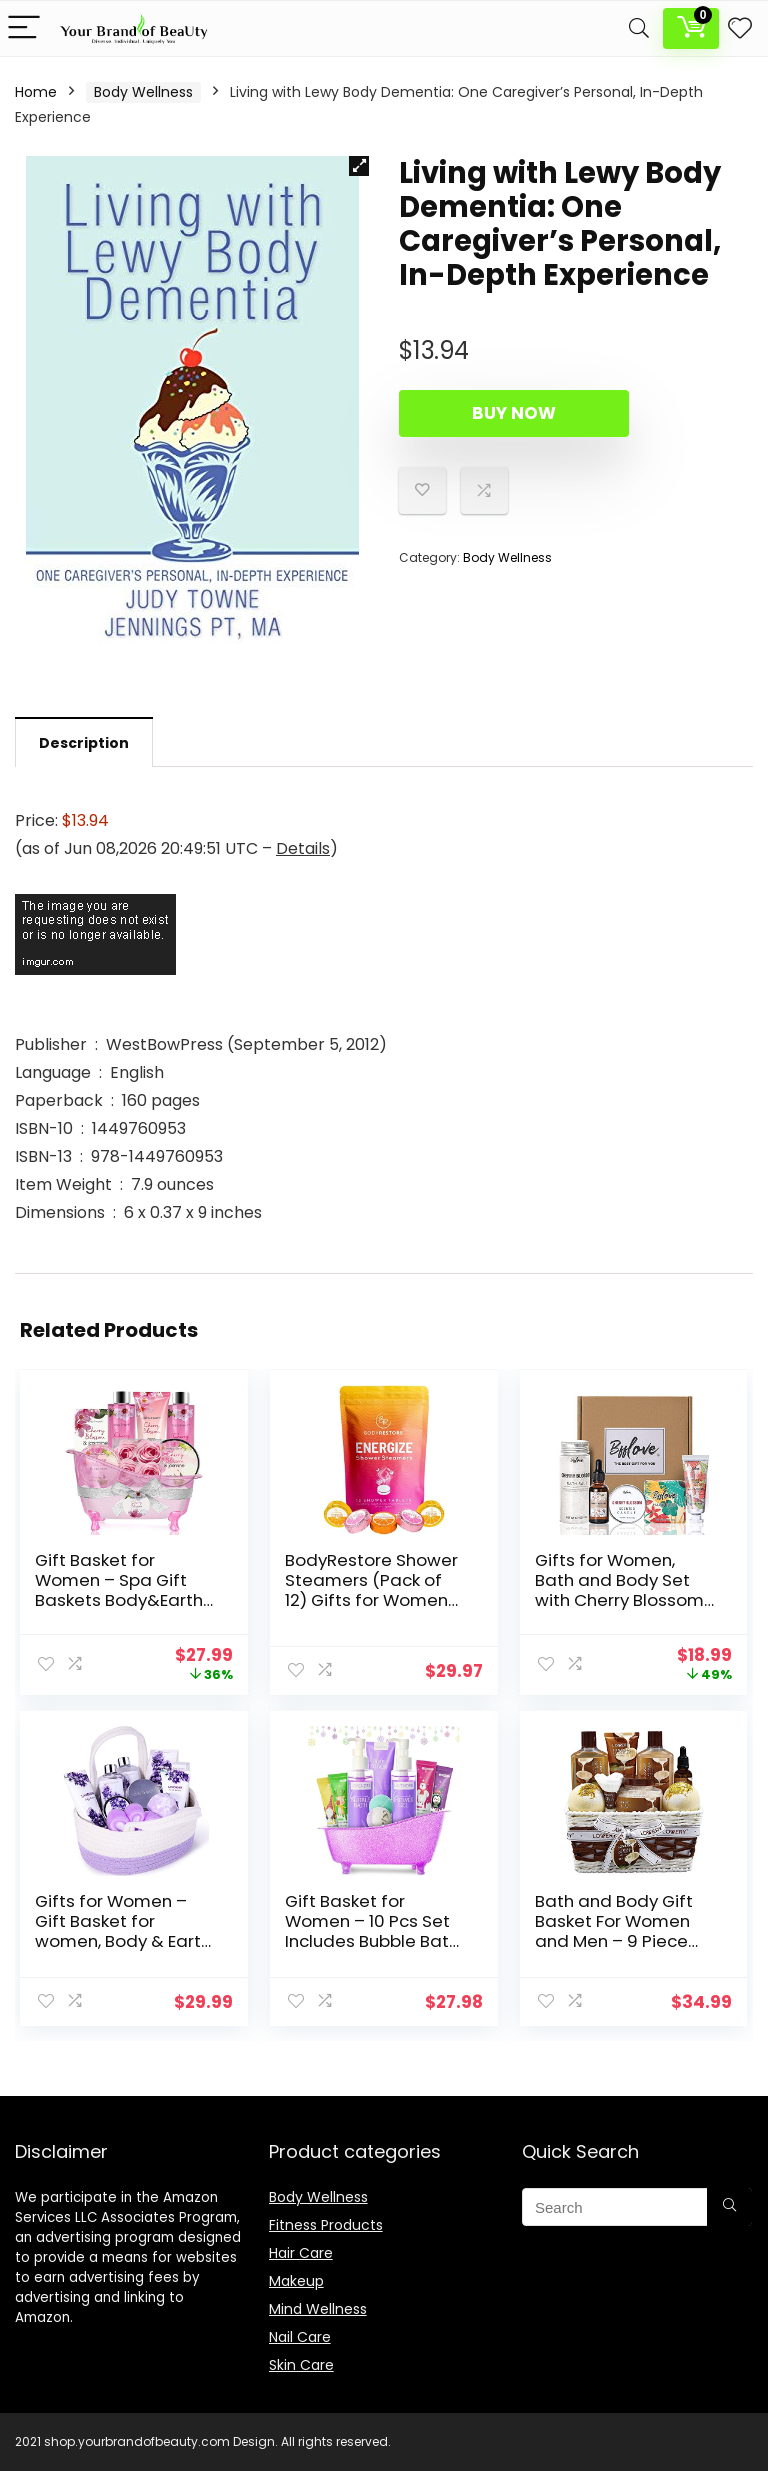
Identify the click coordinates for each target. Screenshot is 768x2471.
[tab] (84, 742)
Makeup (296, 2281)
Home (36, 92)
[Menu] (24, 28)
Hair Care (301, 2253)
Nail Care (300, 2337)
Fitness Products (326, 2225)
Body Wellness (143, 92)
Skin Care (301, 2365)
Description (55, 54)
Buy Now (514, 413)
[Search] (639, 28)
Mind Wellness (318, 2309)
